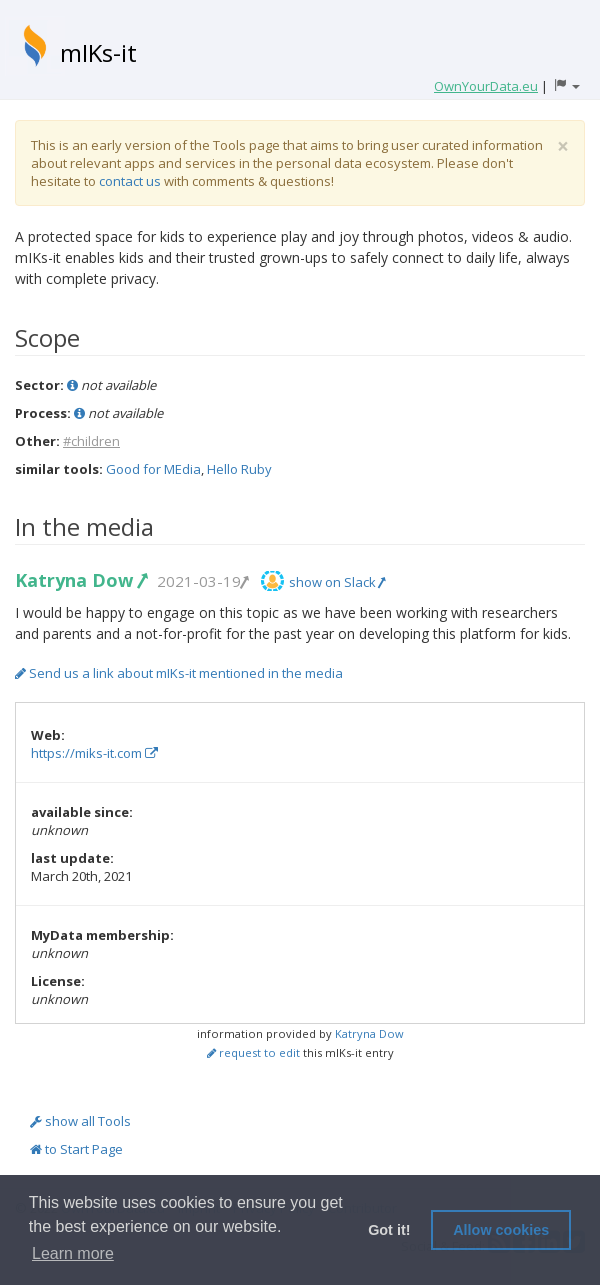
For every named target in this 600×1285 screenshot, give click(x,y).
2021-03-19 (202, 581)
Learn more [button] (73, 1253)
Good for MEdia (153, 469)
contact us (130, 181)
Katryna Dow (80, 580)
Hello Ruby (239, 469)
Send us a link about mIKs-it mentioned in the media (179, 673)
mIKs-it (98, 52)
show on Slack (337, 582)
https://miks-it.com (94, 753)
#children (91, 441)
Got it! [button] (389, 1230)
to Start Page (76, 1149)
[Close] (563, 146)
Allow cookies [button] (501, 1230)
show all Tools (80, 1121)
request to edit (253, 1052)
